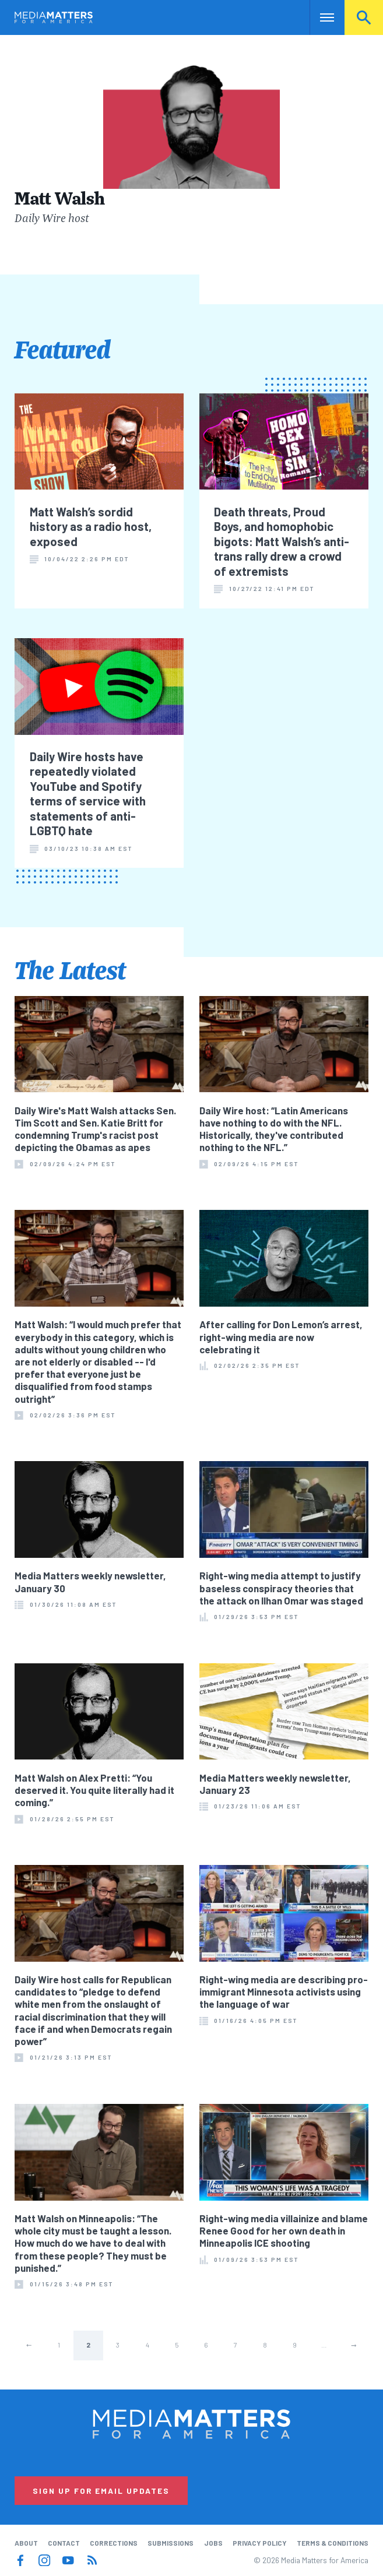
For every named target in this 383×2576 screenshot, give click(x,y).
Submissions (170, 2543)
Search (364, 17)
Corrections (114, 2543)
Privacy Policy (260, 2543)
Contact (64, 2543)
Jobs (213, 2543)
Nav (319, 17)
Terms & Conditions (332, 2543)
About (26, 2543)
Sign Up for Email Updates (101, 2491)
